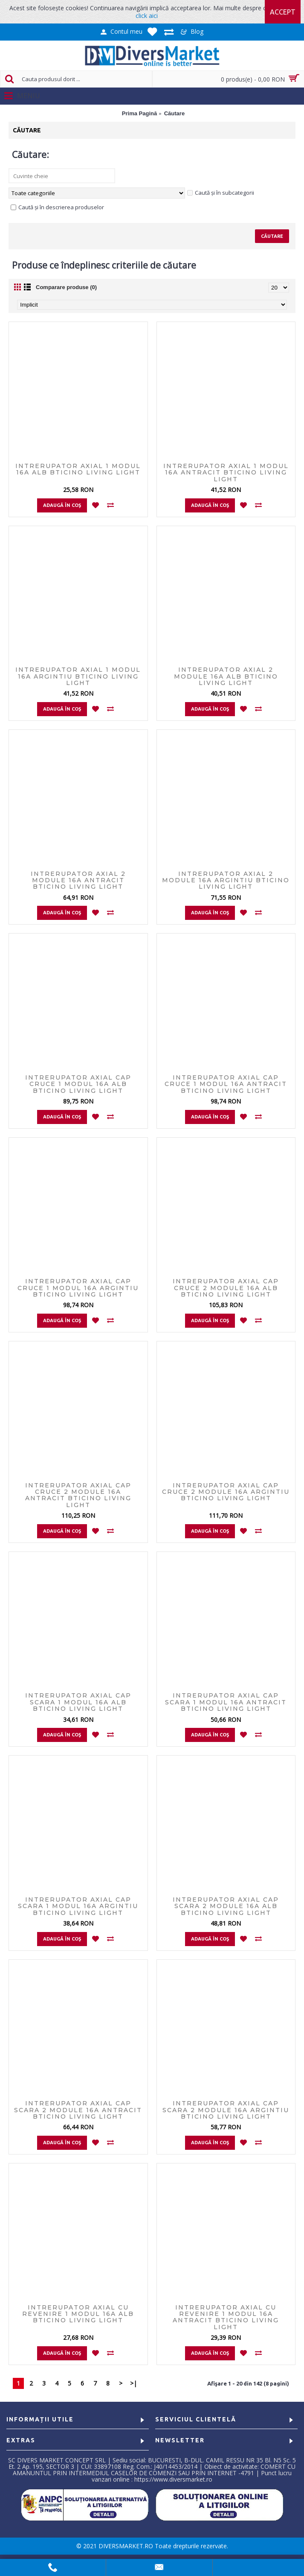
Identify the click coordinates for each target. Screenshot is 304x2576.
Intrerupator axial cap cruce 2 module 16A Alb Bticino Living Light (226, 1287)
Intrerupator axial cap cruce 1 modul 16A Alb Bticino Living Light (78, 1084)
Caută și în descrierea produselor (57, 207)
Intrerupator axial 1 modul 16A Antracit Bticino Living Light (226, 472)
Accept (282, 12)
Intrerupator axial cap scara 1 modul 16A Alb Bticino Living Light (78, 1702)
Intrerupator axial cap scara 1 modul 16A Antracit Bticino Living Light (226, 1702)
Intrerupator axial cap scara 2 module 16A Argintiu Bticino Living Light (225, 2109)
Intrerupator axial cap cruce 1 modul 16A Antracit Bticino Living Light (226, 1084)
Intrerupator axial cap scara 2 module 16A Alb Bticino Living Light (226, 1906)
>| (133, 2383)
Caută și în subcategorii (220, 192)
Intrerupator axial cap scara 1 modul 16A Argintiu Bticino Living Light (78, 1906)
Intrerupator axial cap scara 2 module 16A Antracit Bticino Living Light (78, 2109)
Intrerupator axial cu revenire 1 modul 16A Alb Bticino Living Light (78, 2314)
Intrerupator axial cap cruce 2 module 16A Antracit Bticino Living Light (78, 1495)
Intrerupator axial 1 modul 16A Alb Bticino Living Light (78, 469)
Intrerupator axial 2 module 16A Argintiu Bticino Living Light (226, 880)
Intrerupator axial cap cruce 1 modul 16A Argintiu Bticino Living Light (78, 1287)
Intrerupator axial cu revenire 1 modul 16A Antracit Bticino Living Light (226, 2317)
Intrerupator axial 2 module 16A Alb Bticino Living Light (226, 676)
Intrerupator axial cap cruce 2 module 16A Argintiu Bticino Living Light (226, 1491)
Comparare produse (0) (66, 287)
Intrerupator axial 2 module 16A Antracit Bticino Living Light (78, 880)
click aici (147, 16)
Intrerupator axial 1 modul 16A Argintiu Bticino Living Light (78, 676)
